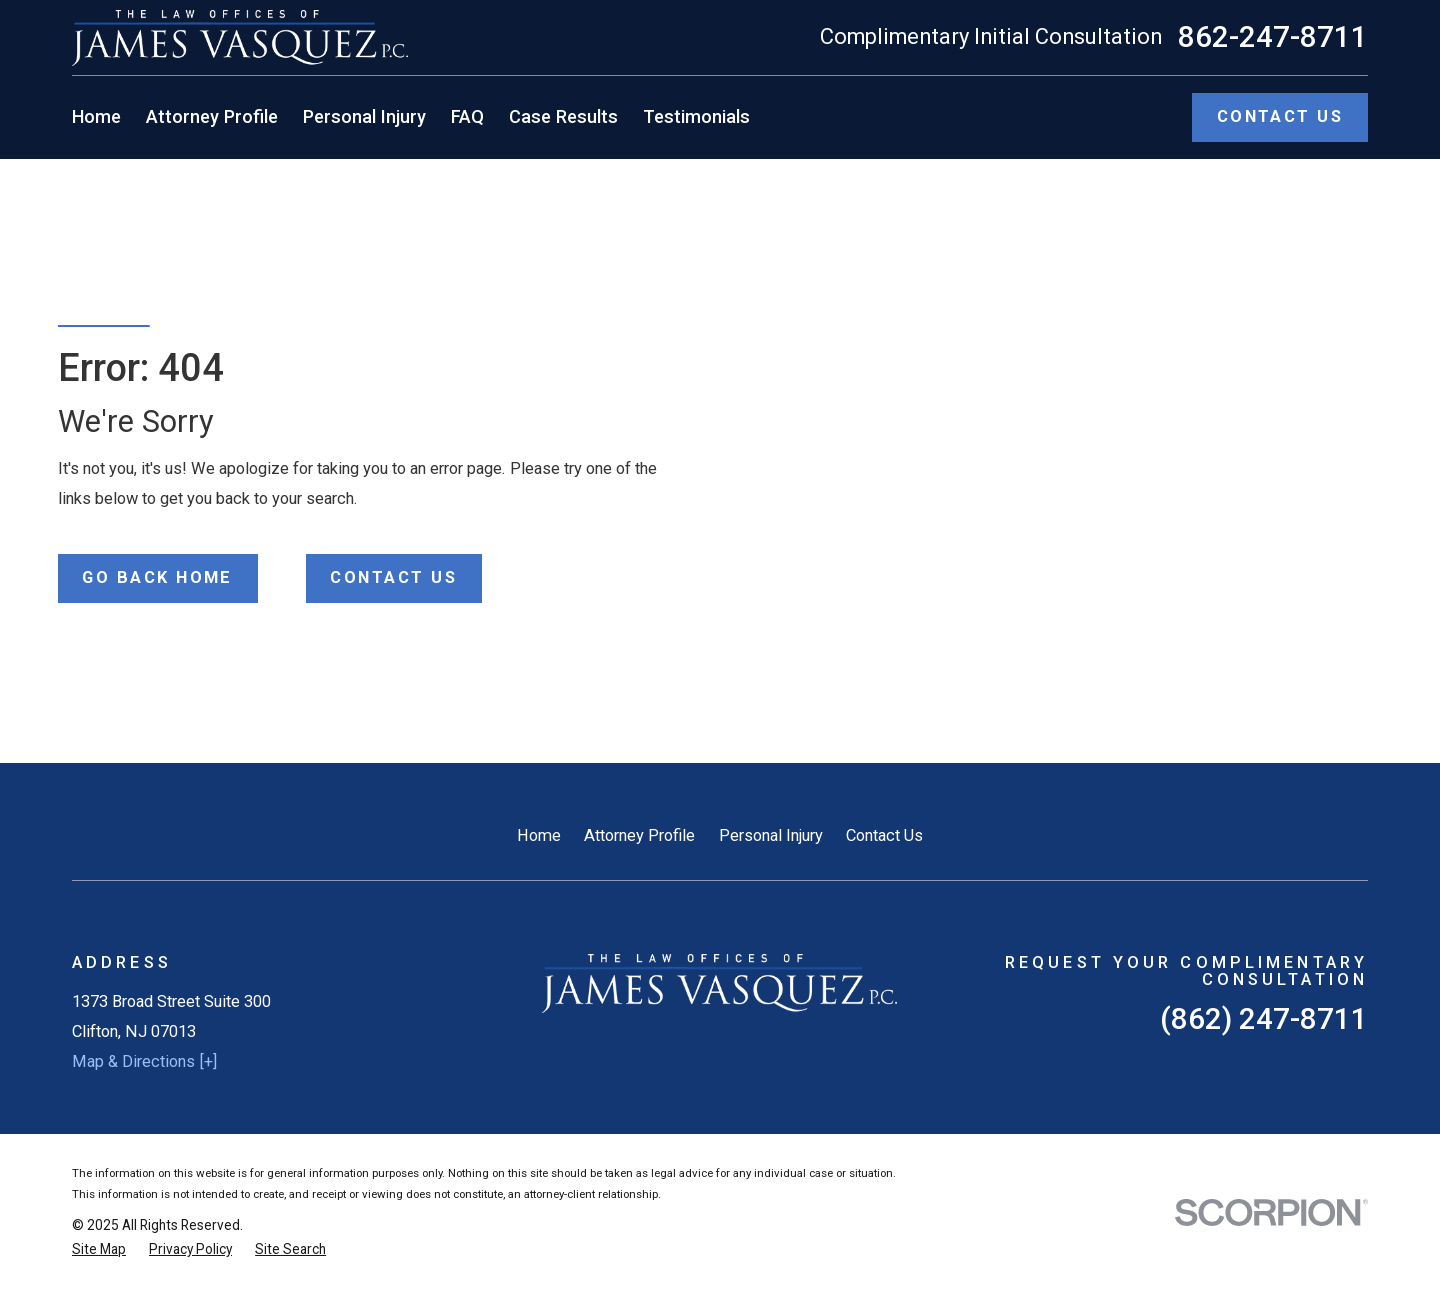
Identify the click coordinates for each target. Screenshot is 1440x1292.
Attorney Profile (639, 835)
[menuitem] (99, 1249)
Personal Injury (771, 835)
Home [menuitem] (96, 116)
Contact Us (884, 835)
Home (539, 835)
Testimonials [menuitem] (696, 116)
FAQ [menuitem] (467, 116)
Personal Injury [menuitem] (364, 116)
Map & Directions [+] (144, 1061)
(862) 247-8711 (1264, 1019)
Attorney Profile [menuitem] (212, 116)
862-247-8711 (1273, 38)
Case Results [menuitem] (563, 116)
